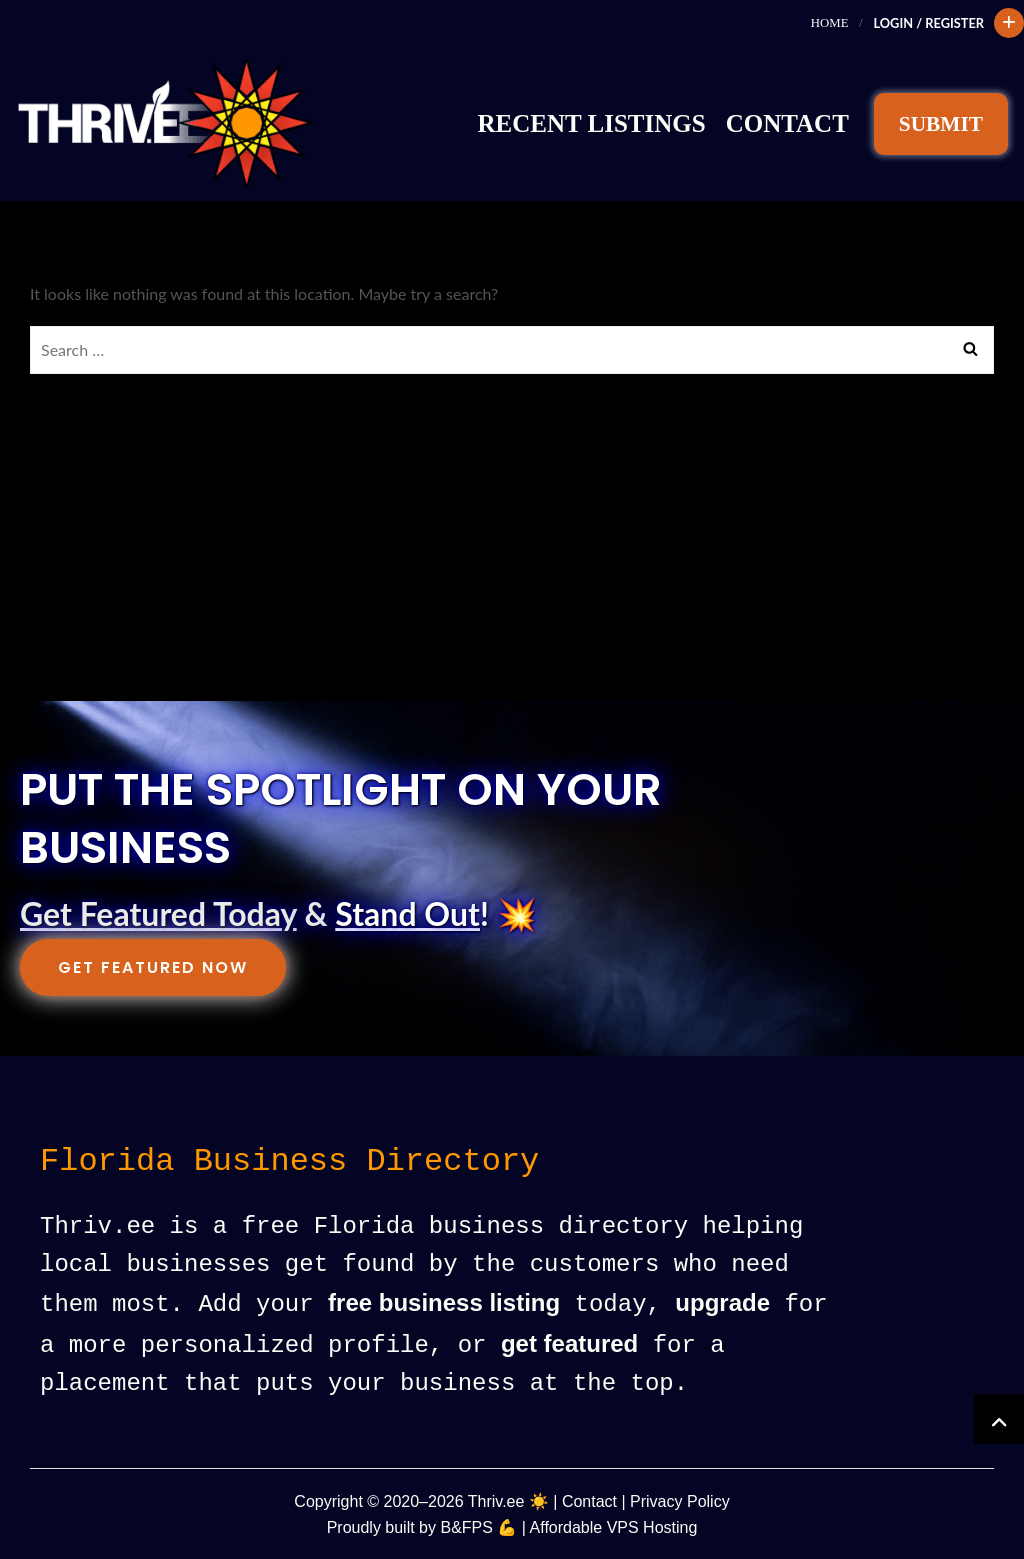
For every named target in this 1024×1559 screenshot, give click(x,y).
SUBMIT (941, 124)
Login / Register (928, 23)
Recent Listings (592, 123)
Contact (787, 123)
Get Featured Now (153, 967)
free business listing (444, 1303)
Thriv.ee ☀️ (508, 1499)
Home (830, 23)
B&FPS (466, 1525)
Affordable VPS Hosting (614, 1525)
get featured (569, 1343)
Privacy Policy (680, 1499)
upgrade (722, 1303)
